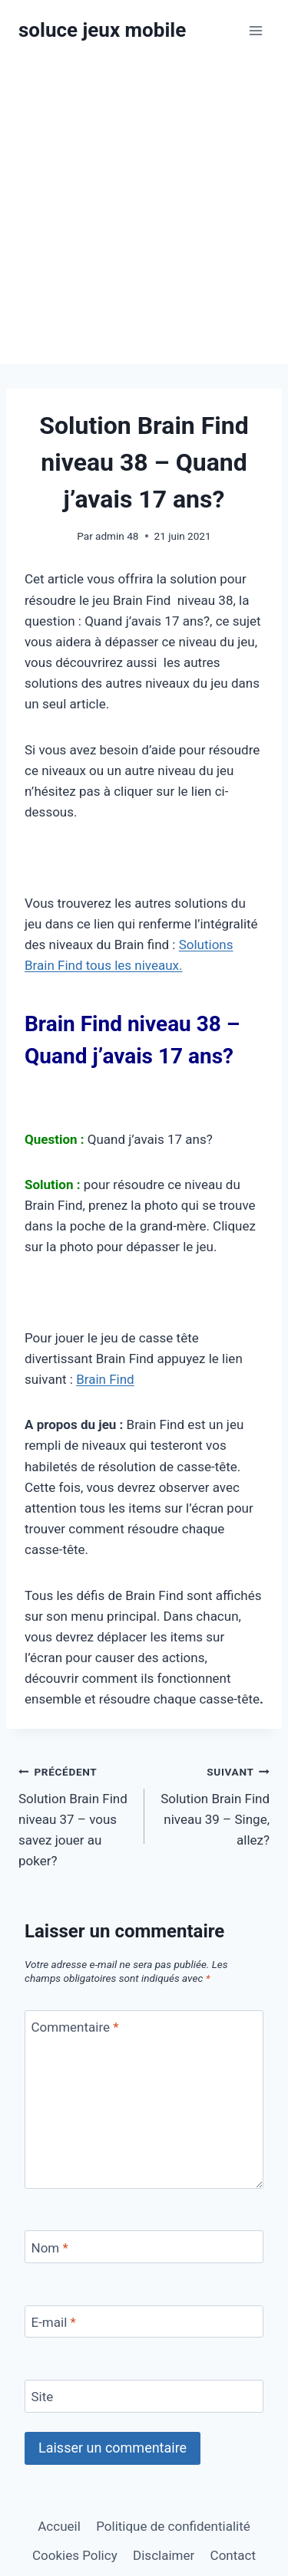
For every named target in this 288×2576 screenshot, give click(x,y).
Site (42, 2396)
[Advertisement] (144, 212)
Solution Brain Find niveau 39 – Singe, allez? (213, 1804)
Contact (233, 2555)
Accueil (59, 2526)
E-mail (53, 2322)
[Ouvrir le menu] (255, 30)
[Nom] (144, 2246)
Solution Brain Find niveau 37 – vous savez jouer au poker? (74, 1814)
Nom (49, 2247)
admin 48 (116, 536)
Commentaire (75, 2027)
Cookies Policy (75, 2555)
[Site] (144, 2396)
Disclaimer (163, 2555)
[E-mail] (144, 2321)
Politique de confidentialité (173, 2526)
